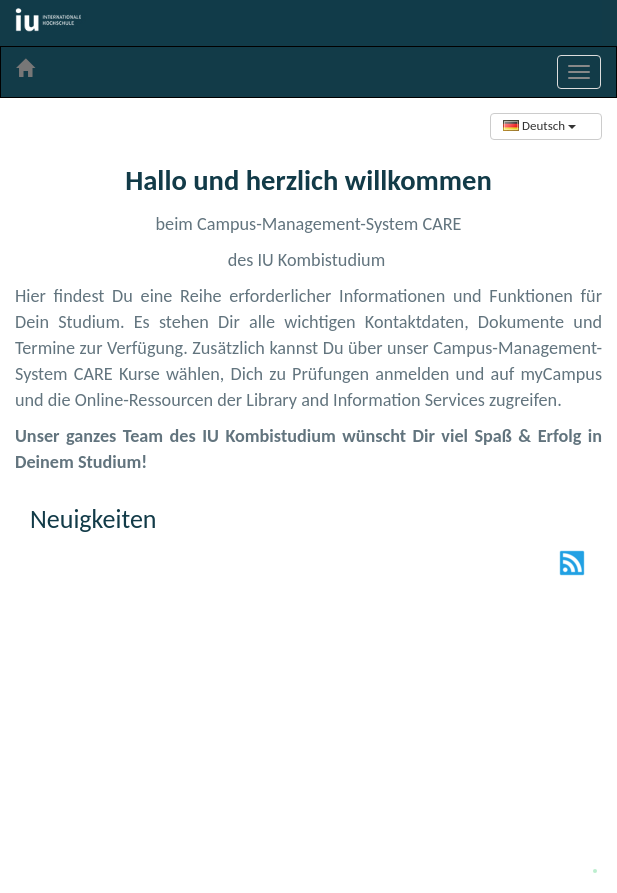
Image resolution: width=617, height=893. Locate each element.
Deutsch (539, 125)
